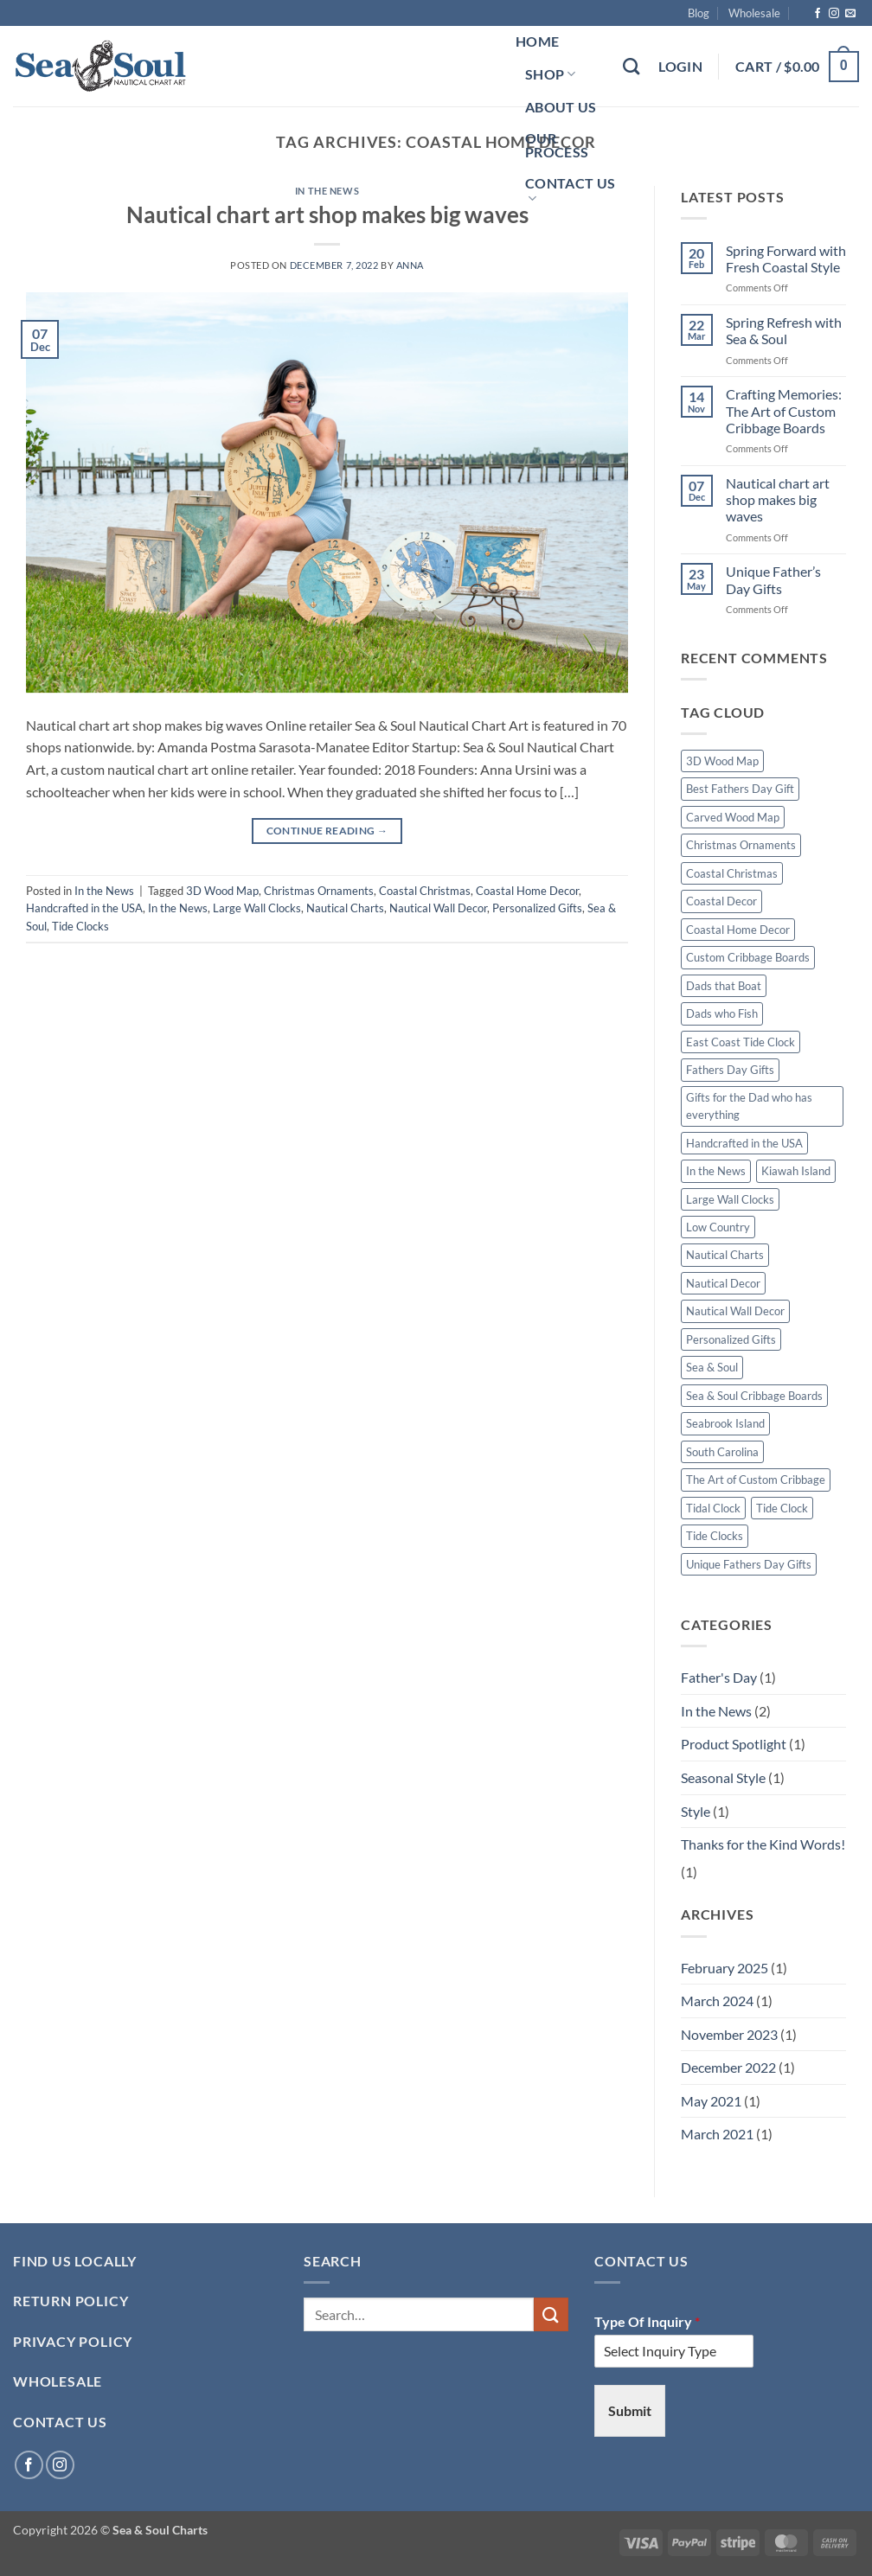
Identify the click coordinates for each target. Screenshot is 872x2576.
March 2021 (717, 2133)
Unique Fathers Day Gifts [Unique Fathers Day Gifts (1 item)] (748, 1564)
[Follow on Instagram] (834, 14)
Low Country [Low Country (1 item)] (718, 1227)
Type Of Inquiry (647, 2321)
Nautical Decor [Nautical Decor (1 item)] (723, 1283)
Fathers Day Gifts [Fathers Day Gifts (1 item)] (730, 1070)
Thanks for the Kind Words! (763, 1844)
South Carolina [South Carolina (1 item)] (722, 1452)
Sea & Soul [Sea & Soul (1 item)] (712, 1367)
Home (537, 41)
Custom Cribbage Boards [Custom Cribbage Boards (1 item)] (748, 957)
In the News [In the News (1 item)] (716, 1171)
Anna (410, 265)
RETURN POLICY (70, 2300)
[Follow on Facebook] (817, 14)
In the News (327, 190)
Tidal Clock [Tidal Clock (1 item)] (713, 1508)
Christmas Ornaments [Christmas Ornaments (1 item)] (741, 845)
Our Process (556, 145)
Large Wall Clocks (257, 908)
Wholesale (754, 13)
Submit (629, 2410)
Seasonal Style (723, 1777)
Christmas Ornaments (319, 891)
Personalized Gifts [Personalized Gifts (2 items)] (731, 1339)
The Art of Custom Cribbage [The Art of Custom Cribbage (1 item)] (755, 1479)
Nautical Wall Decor (438, 908)
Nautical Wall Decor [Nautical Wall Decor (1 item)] (735, 1311)
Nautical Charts (345, 908)
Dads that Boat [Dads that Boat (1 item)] (723, 986)
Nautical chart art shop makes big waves (327, 214)
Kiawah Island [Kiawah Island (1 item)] (795, 1171)
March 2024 (717, 2000)
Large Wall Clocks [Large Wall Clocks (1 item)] (730, 1199)
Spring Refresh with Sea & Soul (784, 330)
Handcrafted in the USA (84, 908)
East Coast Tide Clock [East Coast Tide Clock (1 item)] (740, 1042)
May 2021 (711, 2101)
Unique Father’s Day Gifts (773, 579)
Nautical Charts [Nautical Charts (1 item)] (725, 1255)
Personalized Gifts (537, 908)
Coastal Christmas (425, 891)
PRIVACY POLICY (72, 2341)
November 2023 (729, 2034)
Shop (550, 74)
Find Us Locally (75, 2261)
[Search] (631, 66)
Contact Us (570, 191)
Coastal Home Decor (527, 891)
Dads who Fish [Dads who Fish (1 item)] (722, 1013)
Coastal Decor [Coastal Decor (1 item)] (721, 901)
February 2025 (724, 1967)
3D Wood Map (222, 891)
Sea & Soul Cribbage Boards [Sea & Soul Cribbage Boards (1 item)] (754, 1396)
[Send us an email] (850, 14)
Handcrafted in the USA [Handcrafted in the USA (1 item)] (744, 1143)
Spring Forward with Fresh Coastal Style (786, 258)
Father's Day (719, 1677)
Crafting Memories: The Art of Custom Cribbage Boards (784, 410)
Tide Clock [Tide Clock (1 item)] (782, 1508)
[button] (680, 66)
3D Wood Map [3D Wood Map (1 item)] (722, 761)
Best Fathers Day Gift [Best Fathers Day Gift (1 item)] (740, 789)
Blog (698, 13)
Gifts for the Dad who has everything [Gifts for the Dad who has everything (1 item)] (749, 1106)
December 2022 (728, 2067)
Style (695, 1811)
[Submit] (551, 2314)
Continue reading (327, 830)
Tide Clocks (80, 926)
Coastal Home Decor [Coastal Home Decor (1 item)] (738, 929)
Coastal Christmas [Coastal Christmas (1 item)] (732, 873)
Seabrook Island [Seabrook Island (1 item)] (725, 1423)
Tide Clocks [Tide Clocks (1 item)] (714, 1536)
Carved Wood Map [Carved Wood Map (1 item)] (732, 817)
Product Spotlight (733, 1743)
